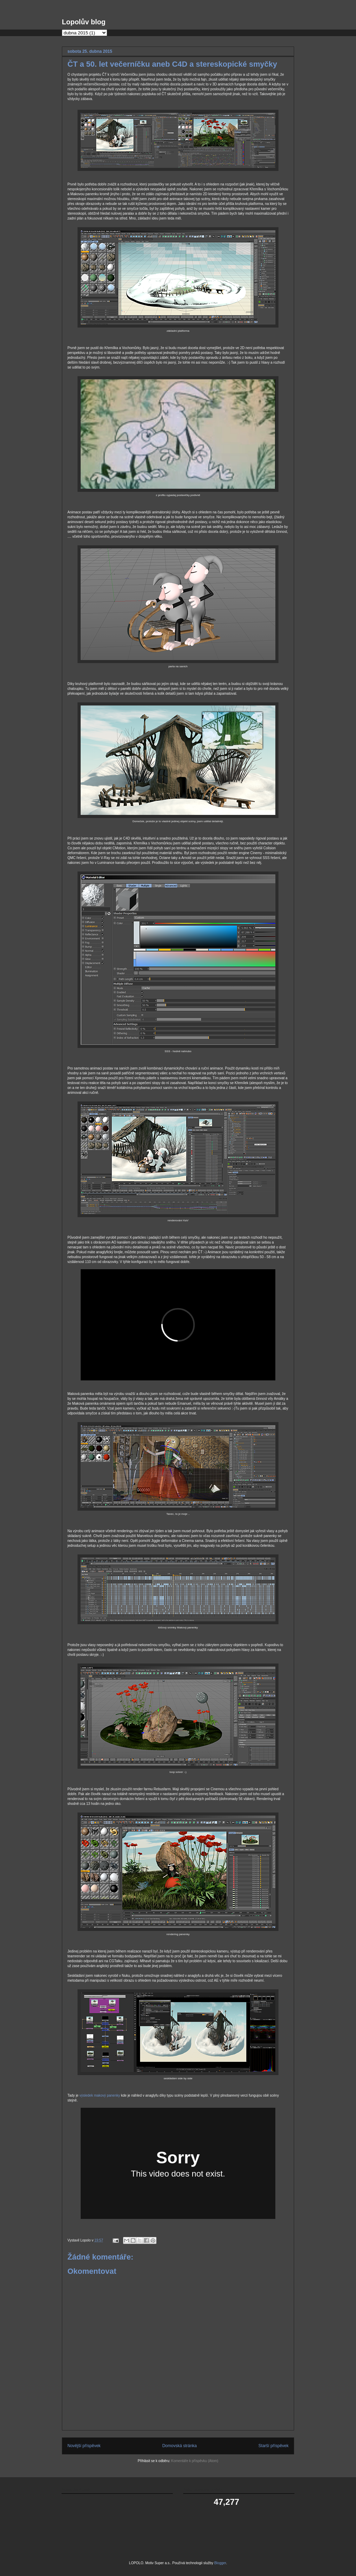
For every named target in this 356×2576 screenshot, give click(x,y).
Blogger (220, 2563)
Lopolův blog (84, 22)
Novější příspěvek (83, 2445)
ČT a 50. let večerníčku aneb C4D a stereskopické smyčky (172, 64)
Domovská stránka (179, 2445)
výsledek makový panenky (99, 2095)
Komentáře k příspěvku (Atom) (194, 2461)
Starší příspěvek (273, 2445)
